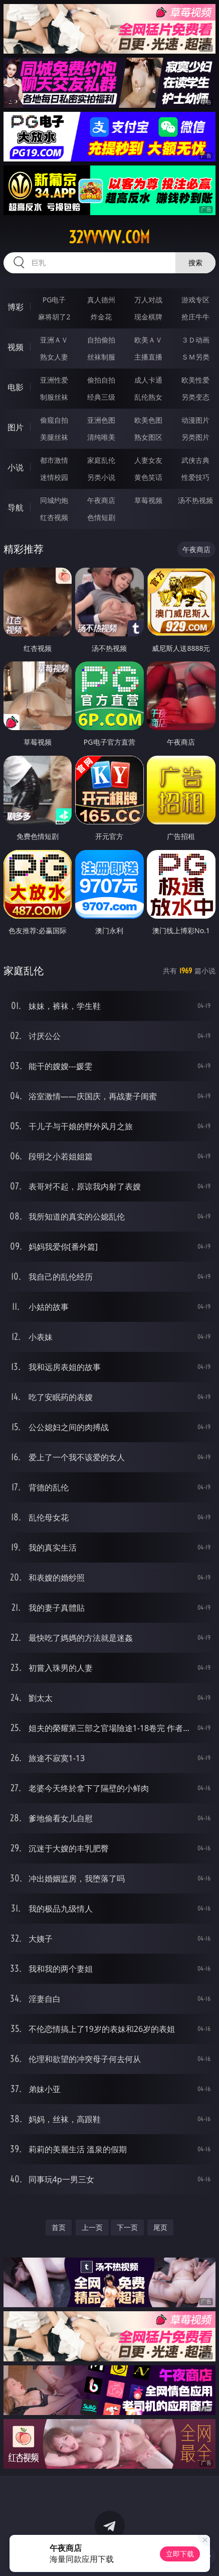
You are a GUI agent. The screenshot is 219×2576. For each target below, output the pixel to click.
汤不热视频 (195, 500)
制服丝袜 (54, 397)
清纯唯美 (101, 437)
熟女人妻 (54, 357)
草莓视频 (148, 500)
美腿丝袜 (54, 437)
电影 (16, 387)
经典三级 (101, 397)
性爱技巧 (195, 477)
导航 (16, 507)
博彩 (16, 306)
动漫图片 (195, 420)
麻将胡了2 (54, 316)
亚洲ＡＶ (54, 340)
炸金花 (101, 316)
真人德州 (101, 299)
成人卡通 (148, 380)
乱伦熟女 (148, 397)
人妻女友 (148, 460)
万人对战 (148, 299)
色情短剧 (101, 517)
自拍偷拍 (101, 340)
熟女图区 (148, 437)
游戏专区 (195, 299)
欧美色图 (148, 420)
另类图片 (195, 437)
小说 (16, 467)
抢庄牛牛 (195, 316)
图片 (16, 427)
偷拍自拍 (101, 380)
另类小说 (101, 477)
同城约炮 (54, 500)
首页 (59, 2227)
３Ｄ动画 (195, 340)
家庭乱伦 (101, 460)
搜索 (195, 262)
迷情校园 (54, 477)
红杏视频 (54, 517)
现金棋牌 (148, 316)
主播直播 (148, 357)
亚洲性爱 (54, 380)
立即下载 (180, 2553)
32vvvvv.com (109, 237)
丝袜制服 (101, 357)
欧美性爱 (195, 380)
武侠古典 (195, 460)
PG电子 (54, 299)
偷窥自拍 (54, 420)
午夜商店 (101, 500)
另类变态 (195, 397)
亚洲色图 (101, 420)
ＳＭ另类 (195, 357)
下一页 (127, 2227)
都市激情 (54, 460)
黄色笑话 (148, 477)
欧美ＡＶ (148, 340)
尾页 (160, 2227)
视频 (16, 347)
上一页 (92, 2227)
